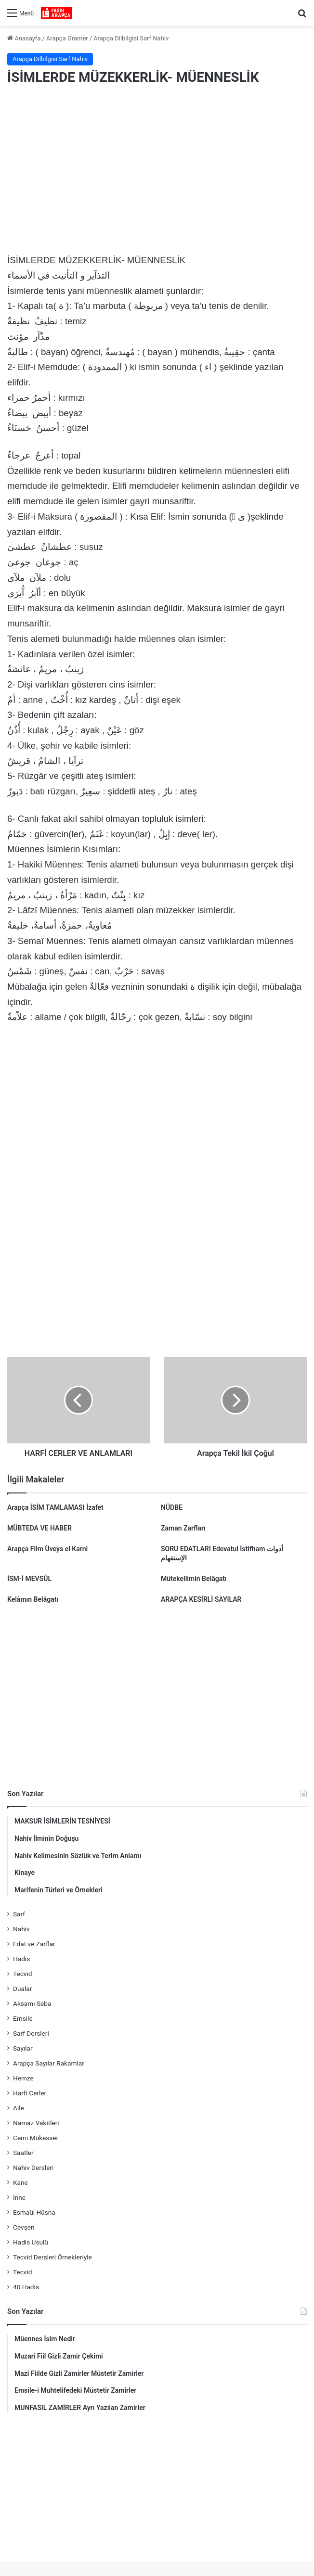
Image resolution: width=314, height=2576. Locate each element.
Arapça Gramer (67, 38)
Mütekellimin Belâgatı (194, 1578)
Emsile (23, 2018)
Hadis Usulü (30, 2242)
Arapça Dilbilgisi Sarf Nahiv (131, 38)
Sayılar (23, 2048)
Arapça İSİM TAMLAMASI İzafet (55, 1507)
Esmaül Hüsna (34, 2212)
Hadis (21, 1959)
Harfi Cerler (29, 2093)
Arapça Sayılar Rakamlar (48, 2063)
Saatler (23, 2152)
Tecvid (22, 1973)
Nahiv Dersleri (33, 2167)
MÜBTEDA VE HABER (39, 1528)
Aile (18, 2108)
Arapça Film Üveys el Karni (47, 1549)
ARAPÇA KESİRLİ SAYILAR (201, 1599)
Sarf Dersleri (31, 2033)
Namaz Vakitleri (36, 2123)
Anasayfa (23, 38)
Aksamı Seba (32, 2003)
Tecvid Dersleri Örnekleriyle (52, 2257)
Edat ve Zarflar (34, 1944)
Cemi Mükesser (35, 2138)
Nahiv (21, 1929)
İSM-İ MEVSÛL (29, 1578)
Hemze (23, 2078)
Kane (20, 2182)
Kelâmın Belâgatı (32, 1599)
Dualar (22, 1988)
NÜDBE (172, 1507)
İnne (19, 2197)
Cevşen (23, 2227)
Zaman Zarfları (183, 1528)
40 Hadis (26, 2287)
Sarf (19, 1914)
